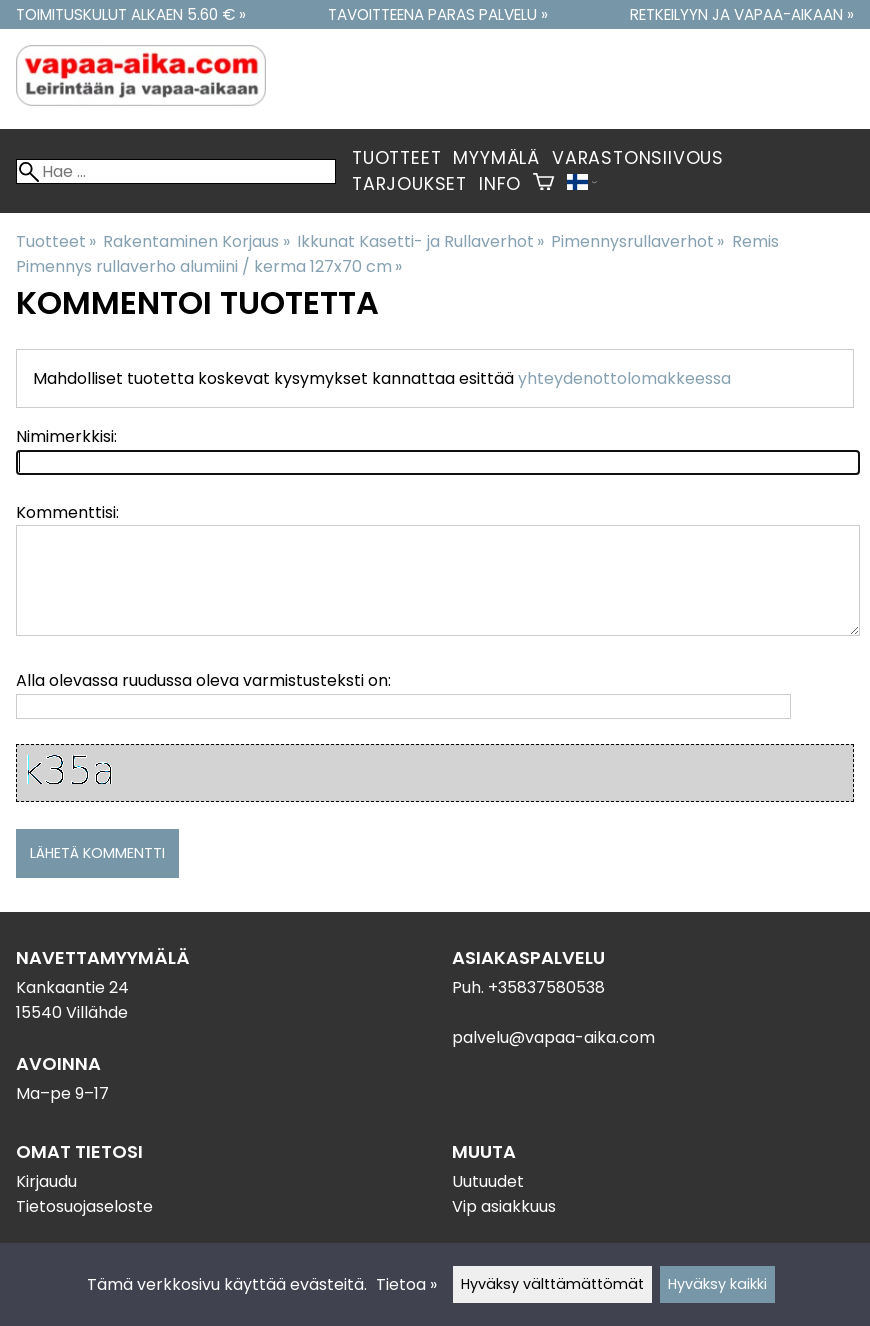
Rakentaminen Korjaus (196, 241)
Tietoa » (406, 1284)
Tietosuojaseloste (84, 1206)
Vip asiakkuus (504, 1206)
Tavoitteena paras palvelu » (438, 14)
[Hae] (176, 171)
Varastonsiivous (638, 158)
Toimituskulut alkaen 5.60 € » (131, 14)
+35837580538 (546, 987)
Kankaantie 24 (72, 987)
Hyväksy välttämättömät (552, 1284)
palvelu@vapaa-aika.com (553, 1037)
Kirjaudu (46, 1181)
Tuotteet (396, 158)
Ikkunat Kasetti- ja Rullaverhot (420, 241)
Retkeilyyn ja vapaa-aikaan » (742, 14)
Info (500, 184)
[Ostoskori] (543, 184)
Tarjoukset (409, 184)
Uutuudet (488, 1181)
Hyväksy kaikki (717, 1284)
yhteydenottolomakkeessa (624, 378)
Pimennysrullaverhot (637, 241)
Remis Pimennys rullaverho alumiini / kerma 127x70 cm (397, 254)
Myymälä (496, 158)
